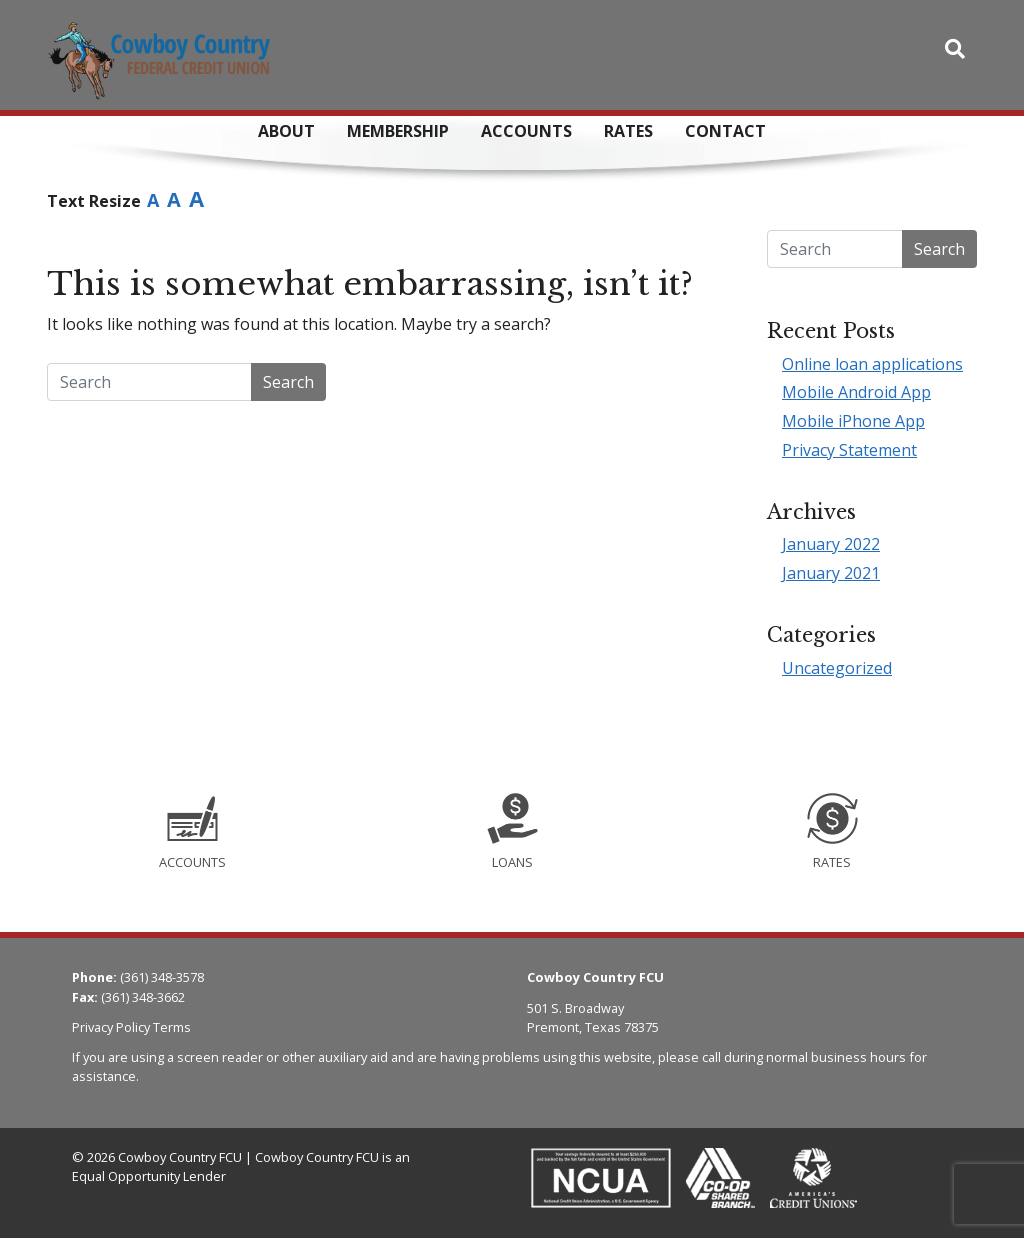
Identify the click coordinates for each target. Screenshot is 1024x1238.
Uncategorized (837, 668)
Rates (628, 131)
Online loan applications (872, 364)
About (286, 131)
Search (288, 382)
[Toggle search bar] (955, 49)
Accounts (526, 131)
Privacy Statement (849, 450)
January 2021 (831, 573)
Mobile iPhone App (853, 421)
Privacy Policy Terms (131, 1027)
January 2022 (831, 544)
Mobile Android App (856, 392)
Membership (398, 131)
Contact (725, 131)
